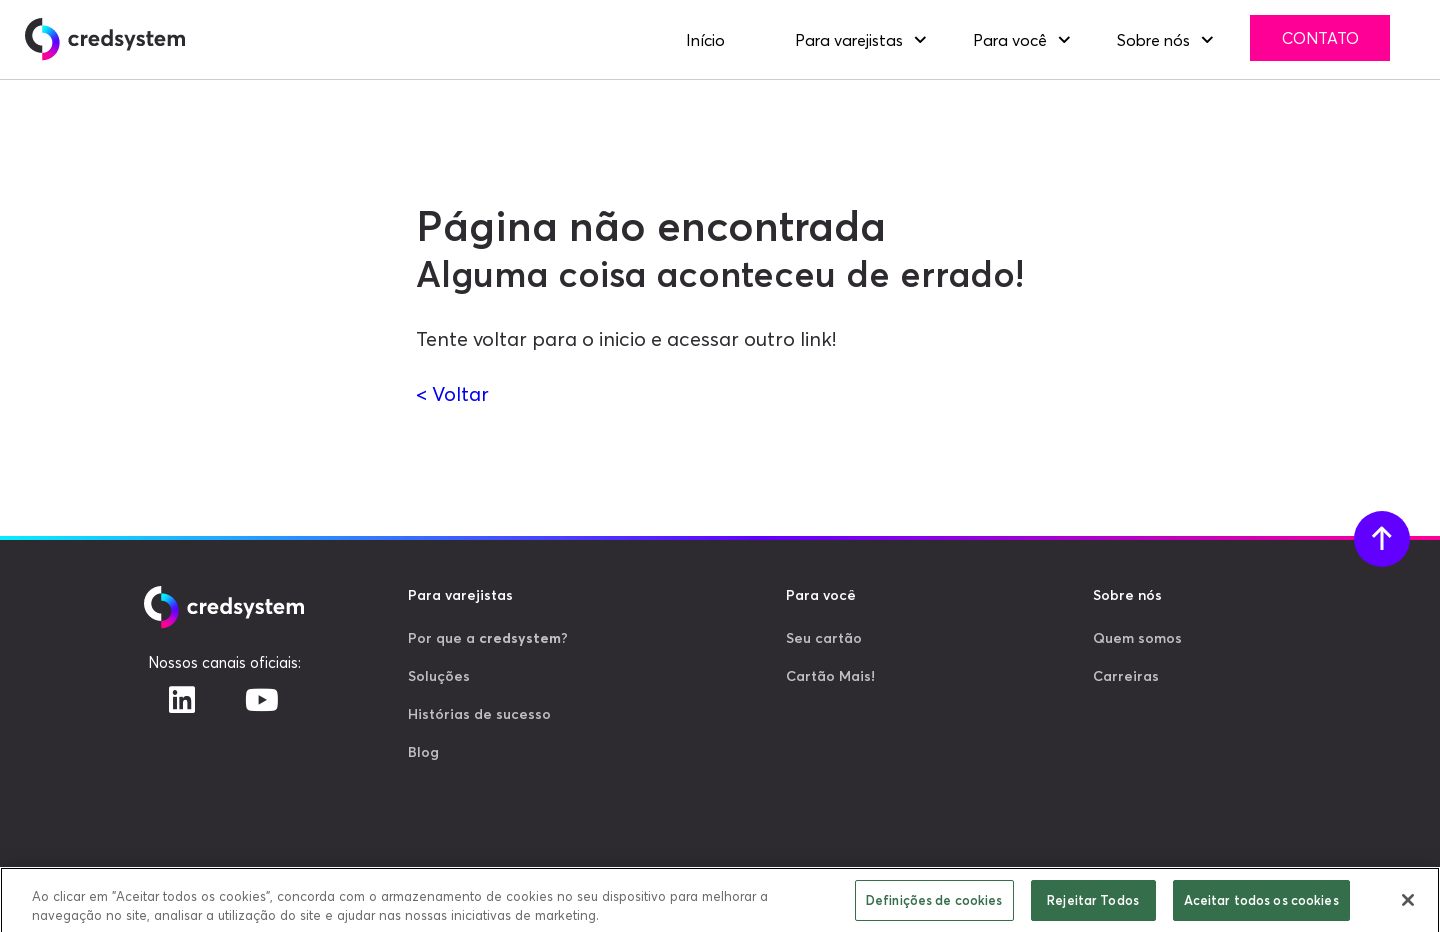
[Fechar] (1408, 904)
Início (705, 40)
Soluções (439, 676)
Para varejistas (849, 40)
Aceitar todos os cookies (1261, 904)
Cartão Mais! (830, 676)
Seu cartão (824, 638)
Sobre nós (1153, 40)
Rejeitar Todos (1093, 904)
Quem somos (1137, 638)
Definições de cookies (934, 904)
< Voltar (452, 393)
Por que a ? (488, 638)
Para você (1010, 40)
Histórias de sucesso (479, 714)
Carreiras (1126, 676)
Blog (423, 752)
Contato (1320, 38)
